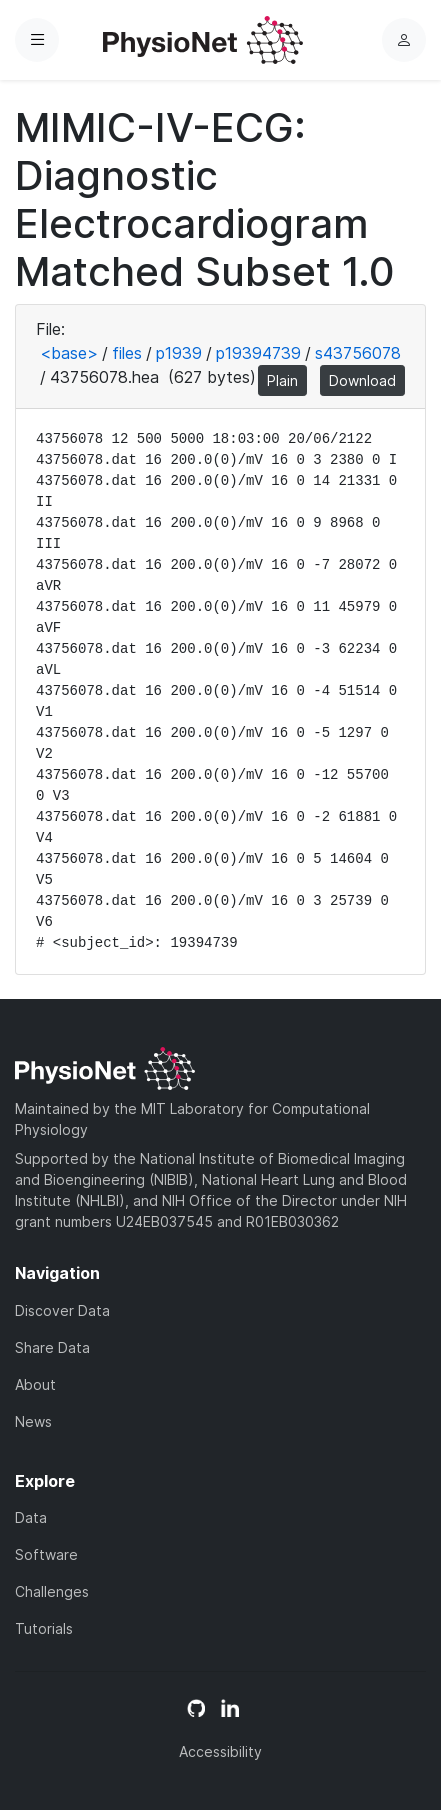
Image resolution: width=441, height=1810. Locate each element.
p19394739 (258, 353)
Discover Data (62, 1310)
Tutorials (44, 1628)
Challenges (52, 1591)
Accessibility (220, 1751)
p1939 (179, 353)
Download (362, 380)
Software (46, 1554)
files (127, 353)
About (35, 1384)
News (33, 1421)
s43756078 (358, 353)
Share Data (52, 1347)
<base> (69, 353)
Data (31, 1517)
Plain (282, 380)
